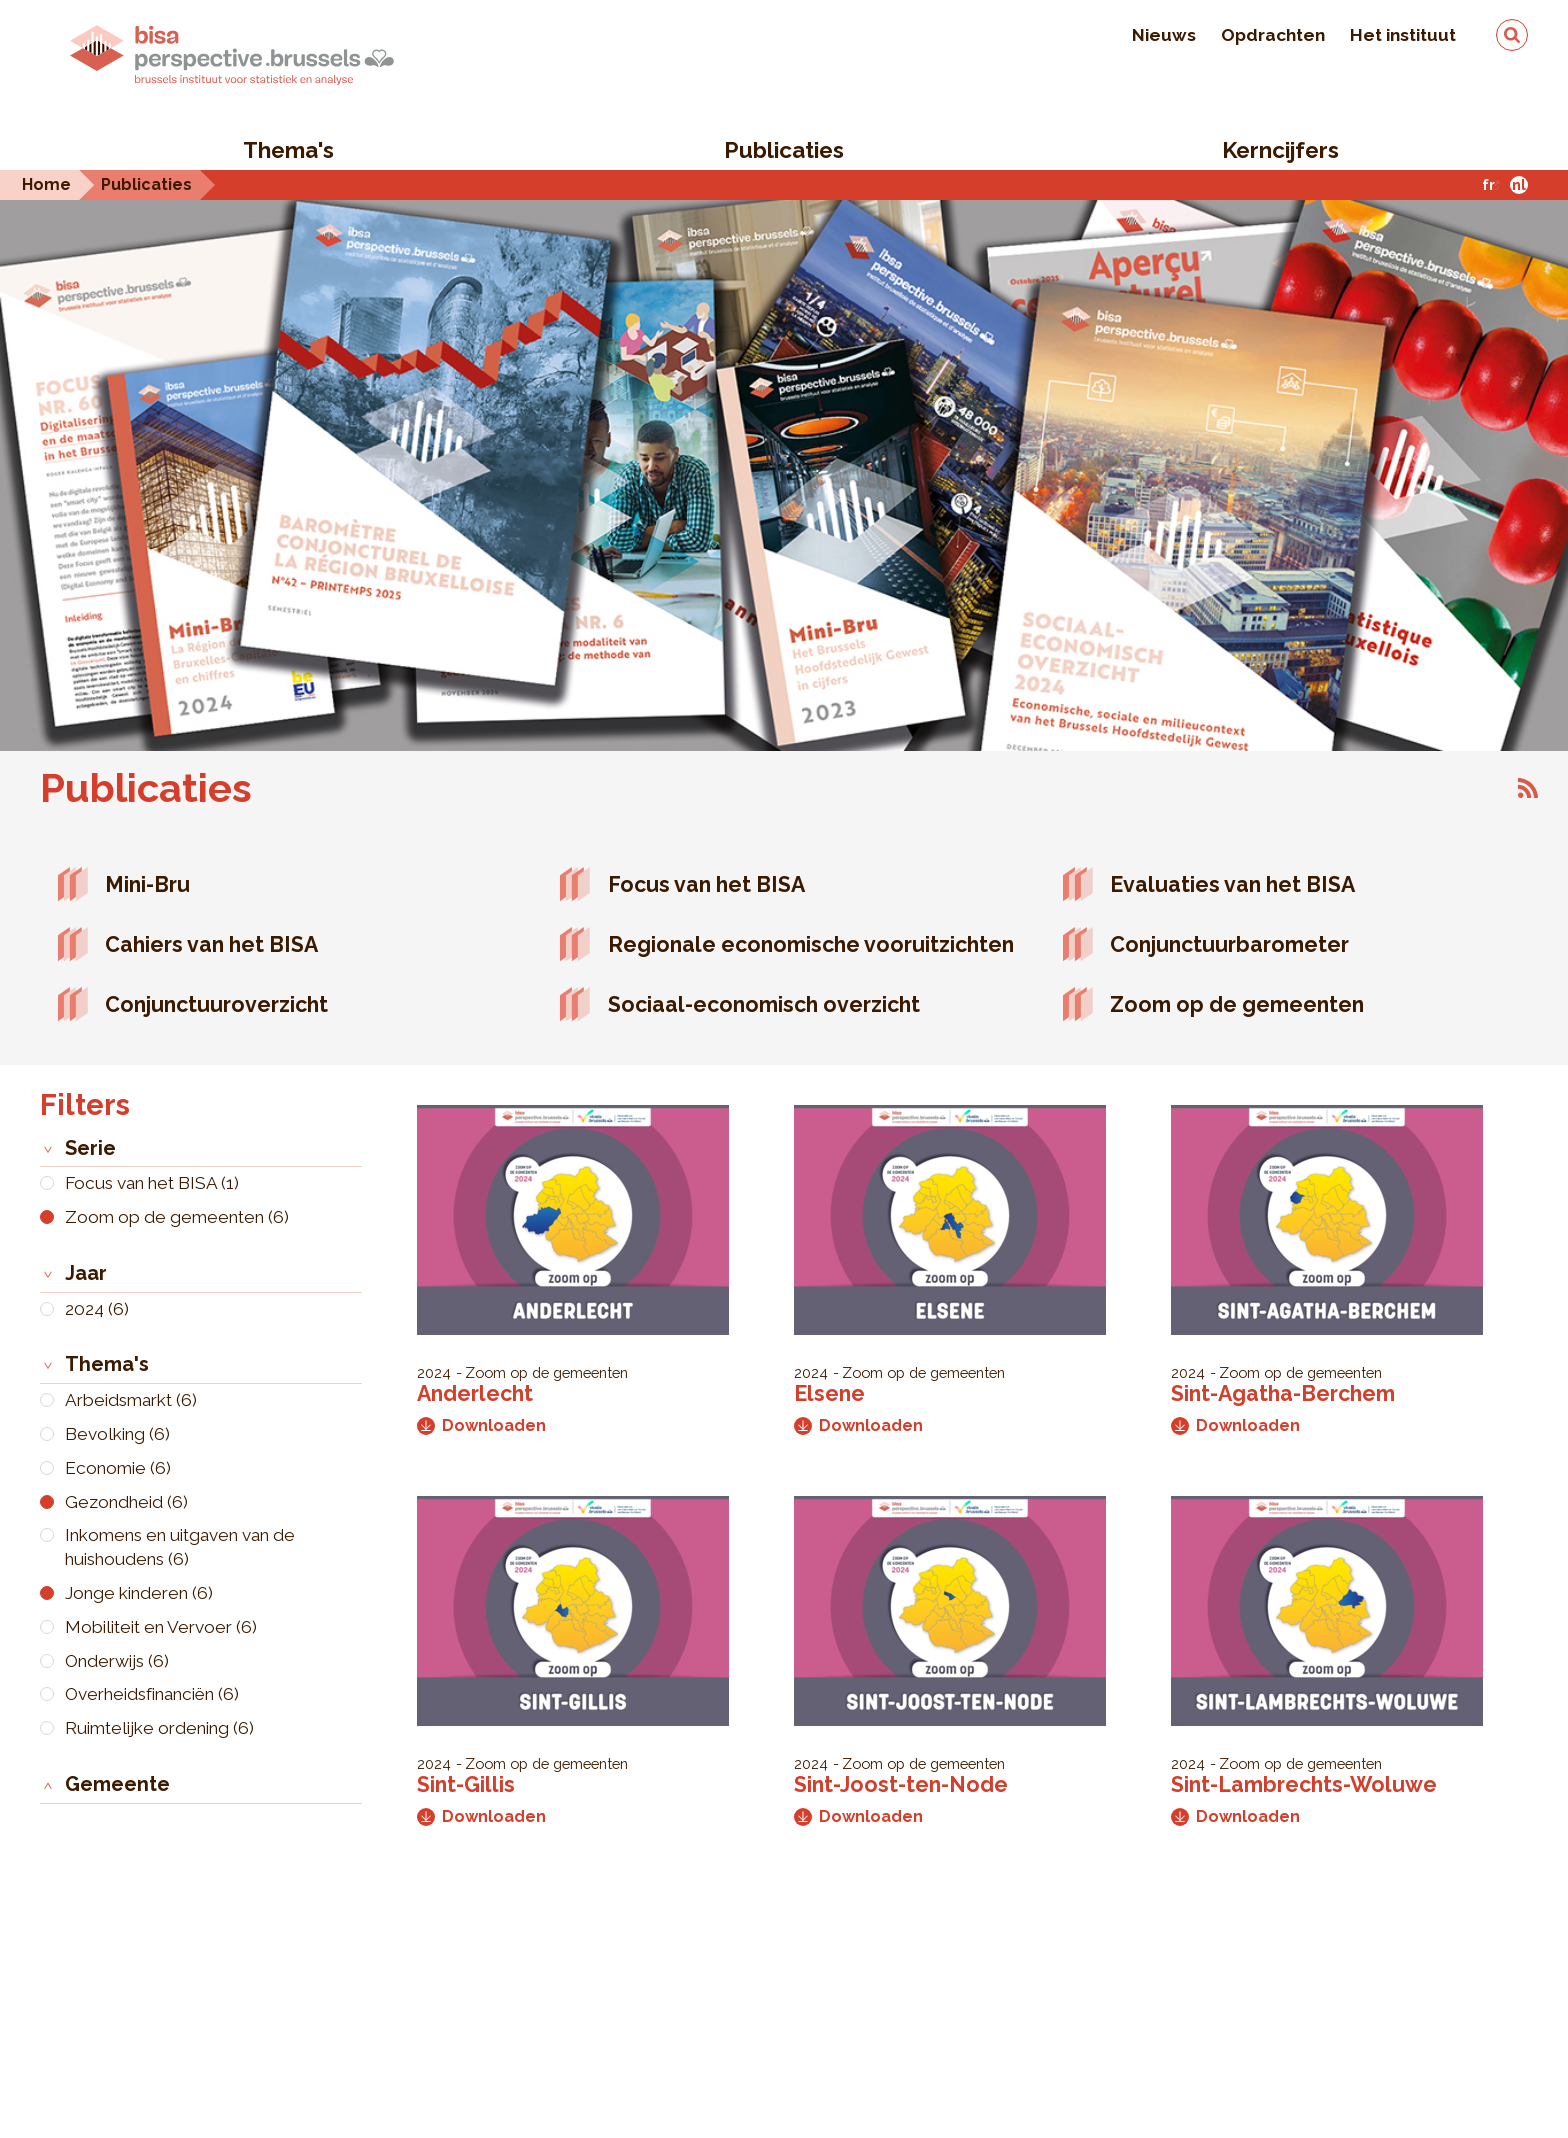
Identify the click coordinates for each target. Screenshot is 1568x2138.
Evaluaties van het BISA (1232, 884)
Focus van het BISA (706, 884)
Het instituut (1403, 35)
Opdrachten (1273, 35)
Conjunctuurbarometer (1229, 944)
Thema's (288, 150)
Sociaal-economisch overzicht (764, 1004)
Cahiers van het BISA (211, 944)
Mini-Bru (147, 884)
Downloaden (481, 1425)
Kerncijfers (1280, 150)
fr (1488, 184)
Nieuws (1164, 35)
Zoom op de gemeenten (1237, 1004)
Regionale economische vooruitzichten (811, 944)
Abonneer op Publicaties (1528, 788)
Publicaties (784, 150)
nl (1519, 184)
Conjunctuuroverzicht (216, 1004)
